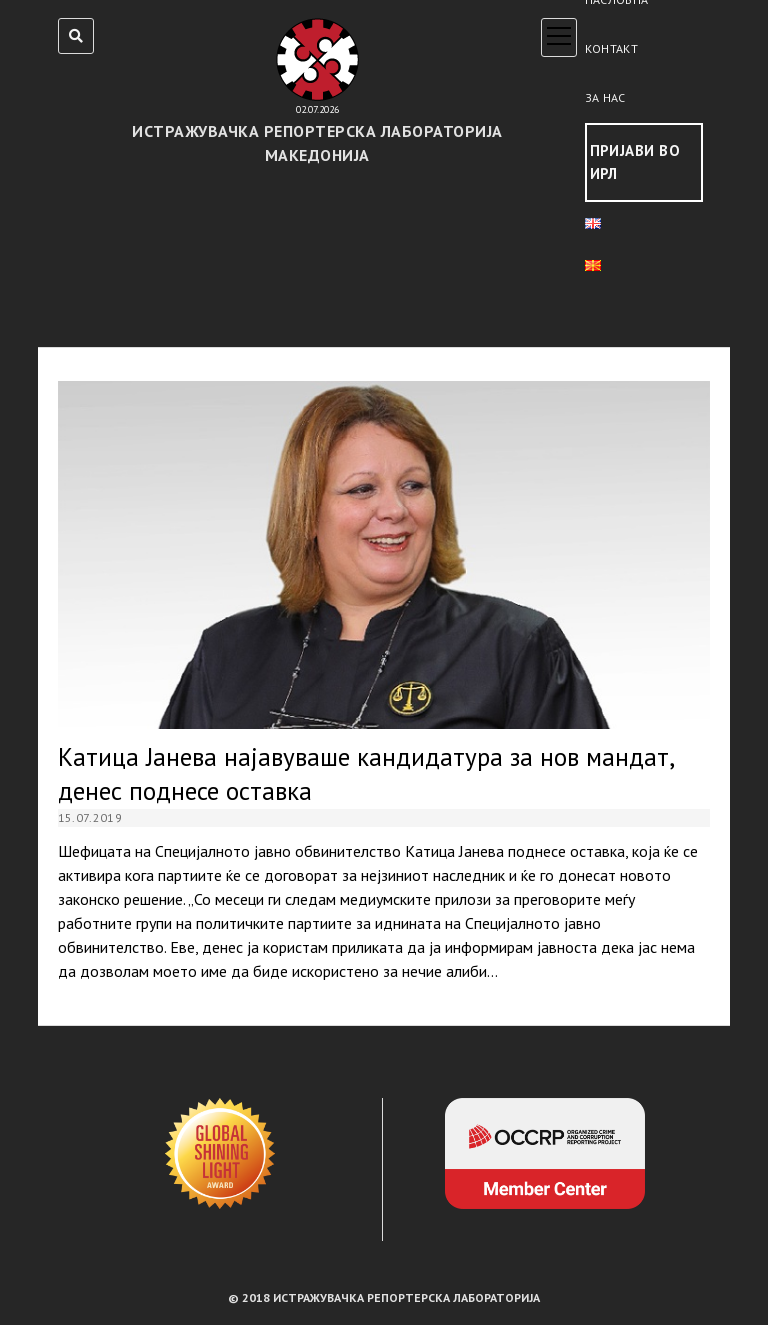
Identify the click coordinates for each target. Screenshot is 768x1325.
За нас (605, 97)
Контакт (612, 48)
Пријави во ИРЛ (635, 162)
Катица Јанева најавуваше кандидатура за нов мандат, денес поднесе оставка (384, 555)
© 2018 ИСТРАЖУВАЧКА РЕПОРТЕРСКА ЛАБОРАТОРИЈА (384, 1297)
